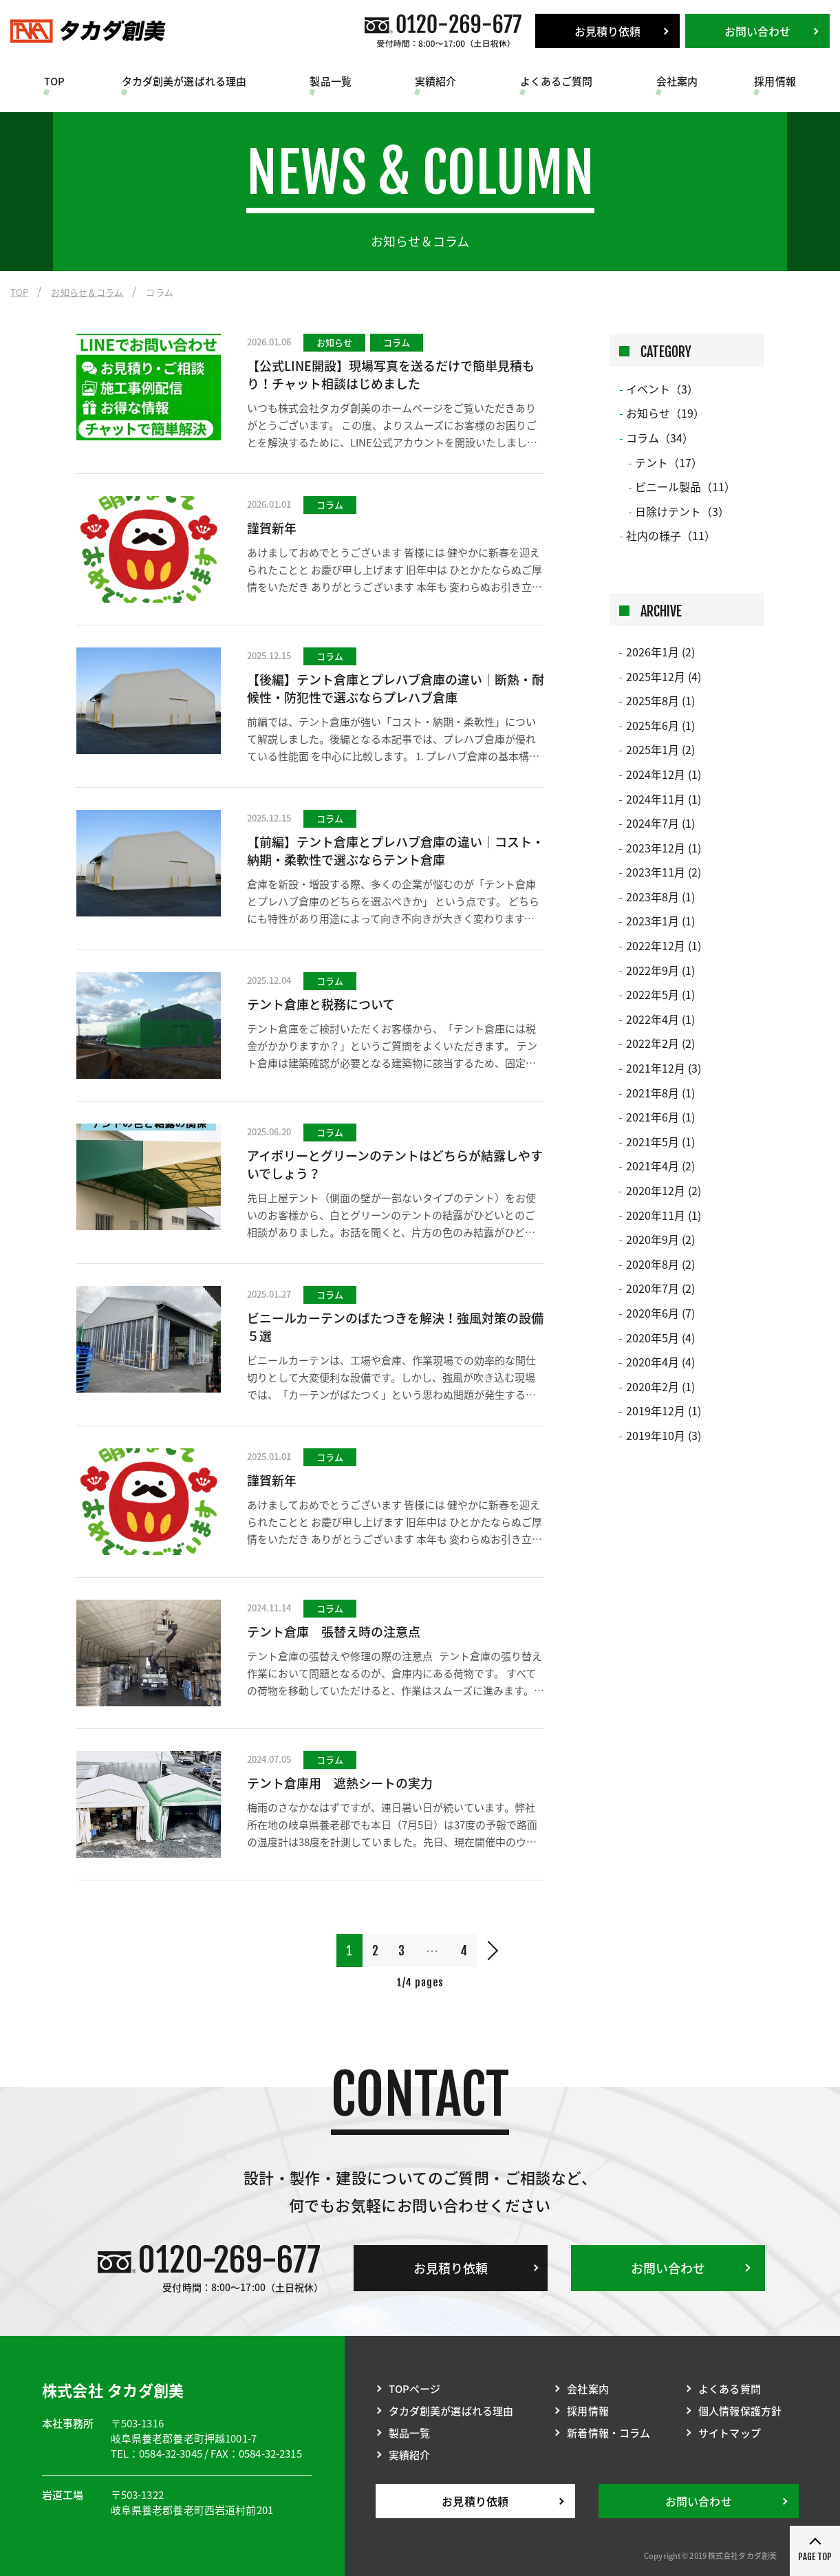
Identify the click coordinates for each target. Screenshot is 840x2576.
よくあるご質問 (556, 81)
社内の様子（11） (670, 535)
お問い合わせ (757, 31)
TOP (54, 81)
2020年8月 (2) (660, 1264)
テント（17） (668, 462)
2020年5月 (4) (660, 1337)
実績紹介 (436, 81)
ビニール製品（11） (685, 486)
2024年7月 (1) (660, 823)
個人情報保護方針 (740, 2410)
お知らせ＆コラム (87, 292)
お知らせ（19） (665, 413)
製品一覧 (331, 81)
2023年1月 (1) (660, 920)
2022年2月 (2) (660, 1043)
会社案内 (677, 81)
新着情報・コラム (608, 2432)
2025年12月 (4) (663, 676)
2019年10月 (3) (663, 1435)
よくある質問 (729, 2388)
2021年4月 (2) (660, 1165)
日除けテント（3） (682, 511)
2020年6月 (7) (660, 1313)
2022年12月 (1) (663, 945)
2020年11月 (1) (663, 1215)
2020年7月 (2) (660, 1288)
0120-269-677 (229, 2260)
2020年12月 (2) (663, 1190)
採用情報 (775, 81)
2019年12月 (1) (663, 1410)
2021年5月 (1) (660, 1141)
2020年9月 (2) (660, 1239)
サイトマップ (729, 2432)
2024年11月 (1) (663, 799)
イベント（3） (662, 388)
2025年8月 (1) (660, 700)
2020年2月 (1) (660, 1386)
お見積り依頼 (607, 31)
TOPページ (415, 2388)
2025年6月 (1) (660, 725)
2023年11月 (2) (663, 871)
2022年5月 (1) (660, 994)
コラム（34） (659, 437)
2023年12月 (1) (663, 847)
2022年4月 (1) (660, 1019)
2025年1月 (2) (660, 749)
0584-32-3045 (170, 2453)
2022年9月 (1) (660, 970)
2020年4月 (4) (660, 1361)
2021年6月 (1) (660, 1116)
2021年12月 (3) (663, 1068)
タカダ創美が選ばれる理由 (184, 81)
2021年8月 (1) (660, 1092)
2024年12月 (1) (663, 774)
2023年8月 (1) (660, 896)
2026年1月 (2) (660, 651)
